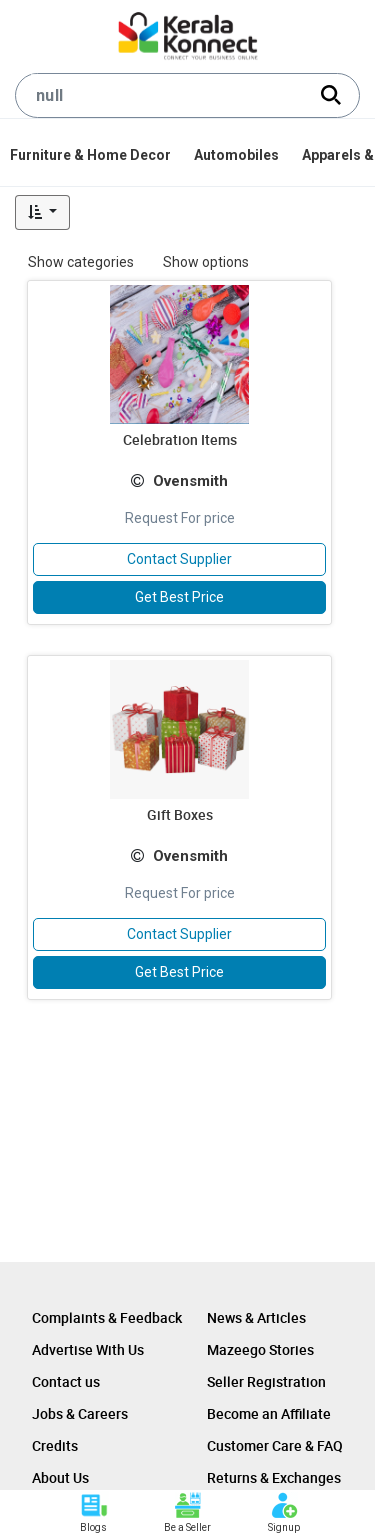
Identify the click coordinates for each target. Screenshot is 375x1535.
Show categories (81, 262)
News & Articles (256, 1317)
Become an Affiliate (269, 1413)
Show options (206, 262)
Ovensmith (190, 481)
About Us (60, 1477)
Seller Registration (266, 1381)
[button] (42, 212)
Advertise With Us (88, 1349)
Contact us (66, 1381)
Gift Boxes (180, 814)
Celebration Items (180, 439)
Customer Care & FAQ (275, 1445)
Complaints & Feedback (107, 1317)
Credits (55, 1445)
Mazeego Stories (260, 1349)
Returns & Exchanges (274, 1477)
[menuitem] (92, 155)
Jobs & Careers (80, 1413)
